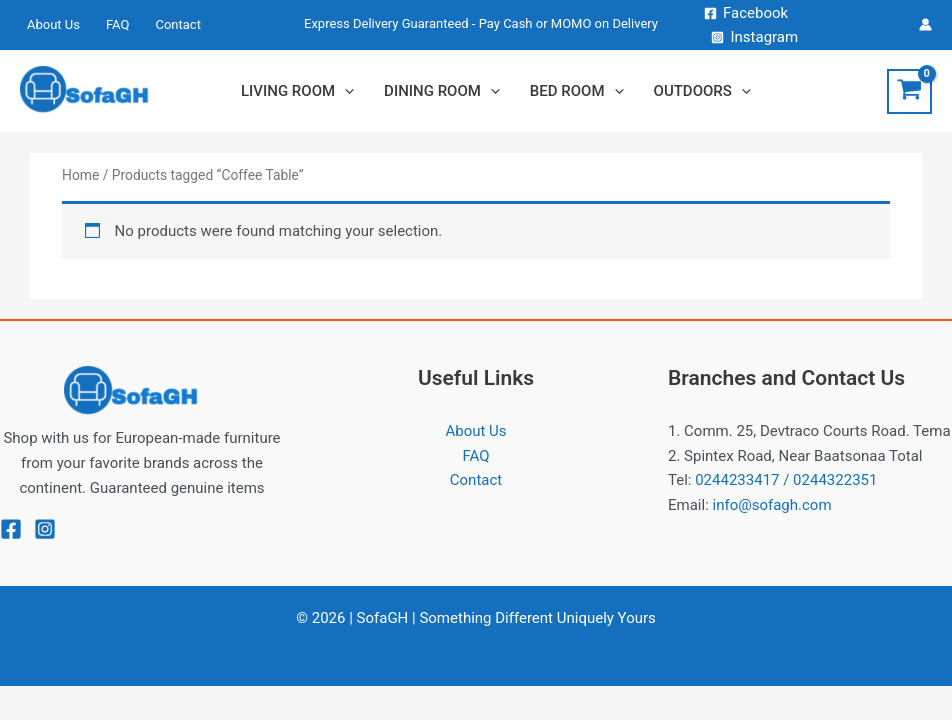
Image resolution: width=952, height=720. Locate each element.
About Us (475, 431)
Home (80, 175)
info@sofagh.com (772, 505)
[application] (344, 91)
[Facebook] (746, 13)
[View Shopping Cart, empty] (909, 91)
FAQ (475, 456)
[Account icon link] (925, 24)
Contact (476, 480)
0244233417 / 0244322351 (786, 480)
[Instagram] (754, 37)
